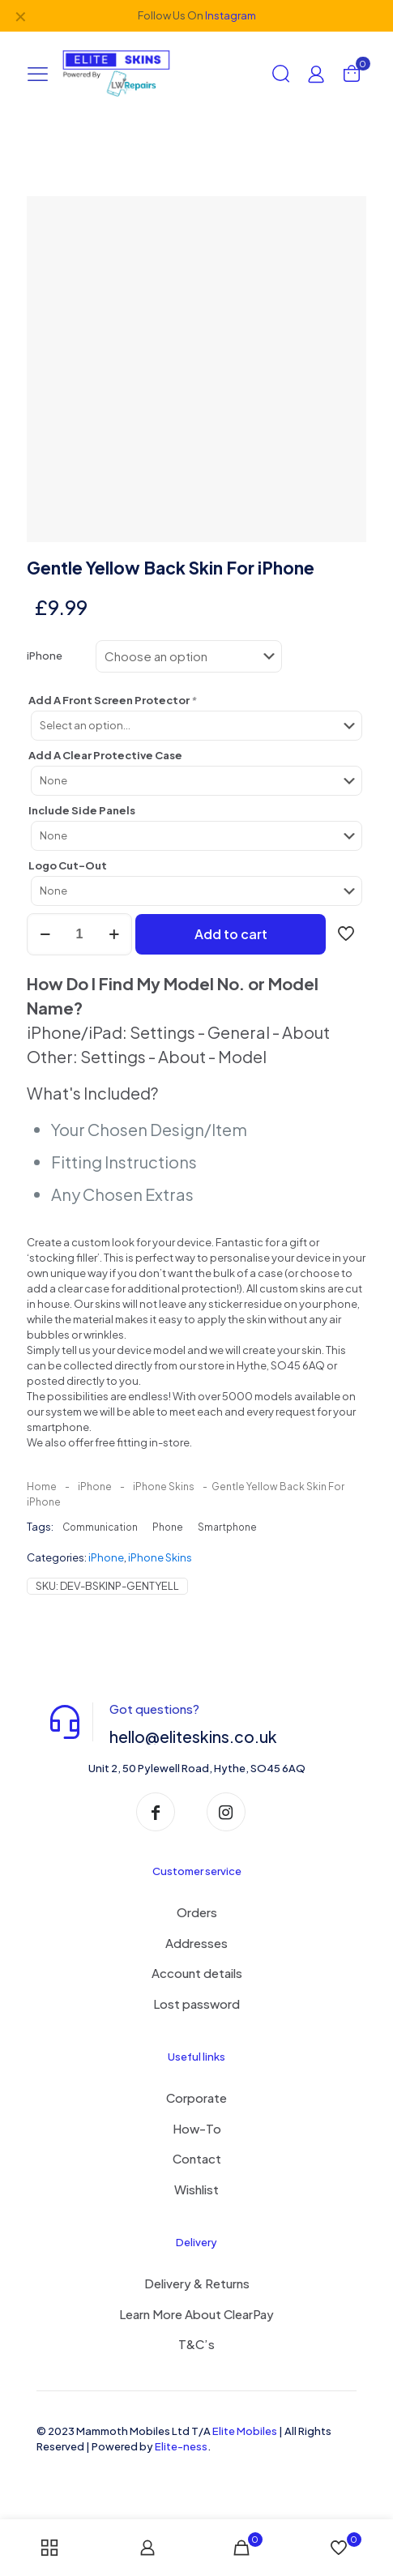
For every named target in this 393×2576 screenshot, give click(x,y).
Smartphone (227, 1527)
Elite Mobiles (244, 2430)
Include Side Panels (81, 810)
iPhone (44, 655)
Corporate (196, 2097)
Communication (100, 1527)
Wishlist (196, 2189)
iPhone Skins (163, 1486)
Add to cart (230, 933)
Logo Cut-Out (67, 865)
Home (42, 1486)
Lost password (196, 2003)
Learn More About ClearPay (196, 2314)
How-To (197, 2128)
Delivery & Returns (197, 2283)
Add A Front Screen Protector (112, 700)
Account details (197, 1972)
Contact (197, 2158)
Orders (197, 1912)
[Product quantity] (79, 934)
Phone (167, 1527)
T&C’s (196, 2344)
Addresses (196, 1942)
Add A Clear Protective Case (105, 755)
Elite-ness (181, 2446)
